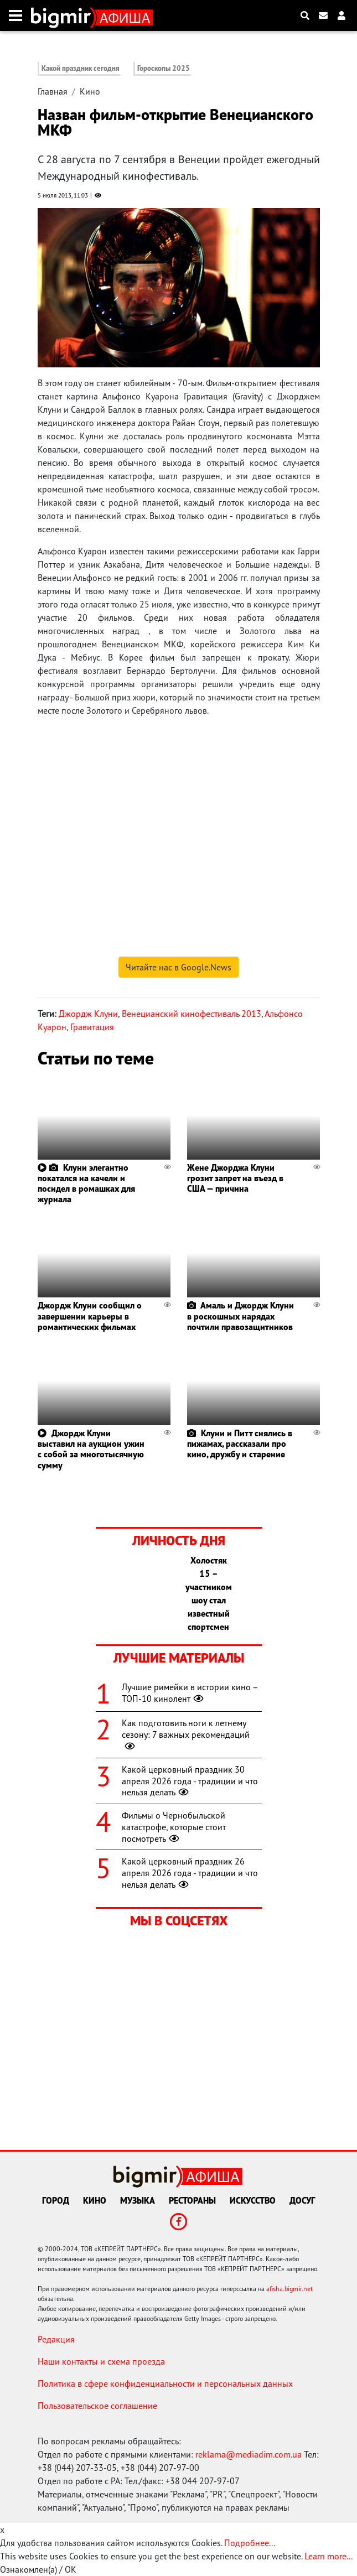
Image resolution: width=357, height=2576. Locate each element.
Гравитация (92, 1026)
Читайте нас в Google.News (178, 967)
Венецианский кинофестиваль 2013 (191, 1013)
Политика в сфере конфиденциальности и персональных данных (165, 2383)
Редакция (56, 2339)
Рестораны (192, 2200)
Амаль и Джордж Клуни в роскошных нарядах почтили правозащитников (240, 1316)
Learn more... (328, 2556)
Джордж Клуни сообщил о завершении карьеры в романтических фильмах (90, 1316)
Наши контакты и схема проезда (101, 2361)
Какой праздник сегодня (81, 68)
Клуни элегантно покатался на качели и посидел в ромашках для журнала (86, 1183)
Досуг (302, 2200)
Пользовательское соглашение (97, 2405)
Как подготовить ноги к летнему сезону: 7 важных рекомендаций (186, 1734)
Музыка (137, 2200)
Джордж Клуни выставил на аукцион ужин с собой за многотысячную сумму (91, 1449)
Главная (53, 91)
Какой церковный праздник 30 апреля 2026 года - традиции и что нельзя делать (190, 1781)
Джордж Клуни (88, 1013)
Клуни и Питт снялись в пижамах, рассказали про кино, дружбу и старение (239, 1443)
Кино (90, 91)
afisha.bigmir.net (289, 2288)
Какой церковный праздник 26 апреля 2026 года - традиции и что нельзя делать (190, 1873)
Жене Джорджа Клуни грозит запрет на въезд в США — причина (235, 1178)
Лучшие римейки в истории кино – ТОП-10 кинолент (190, 1692)
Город (55, 2200)
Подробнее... (249, 2542)
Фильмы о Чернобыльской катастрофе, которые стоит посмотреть (174, 1827)
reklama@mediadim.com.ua (248, 2454)
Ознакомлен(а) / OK (38, 2569)
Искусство (253, 2200)
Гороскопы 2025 (163, 68)
